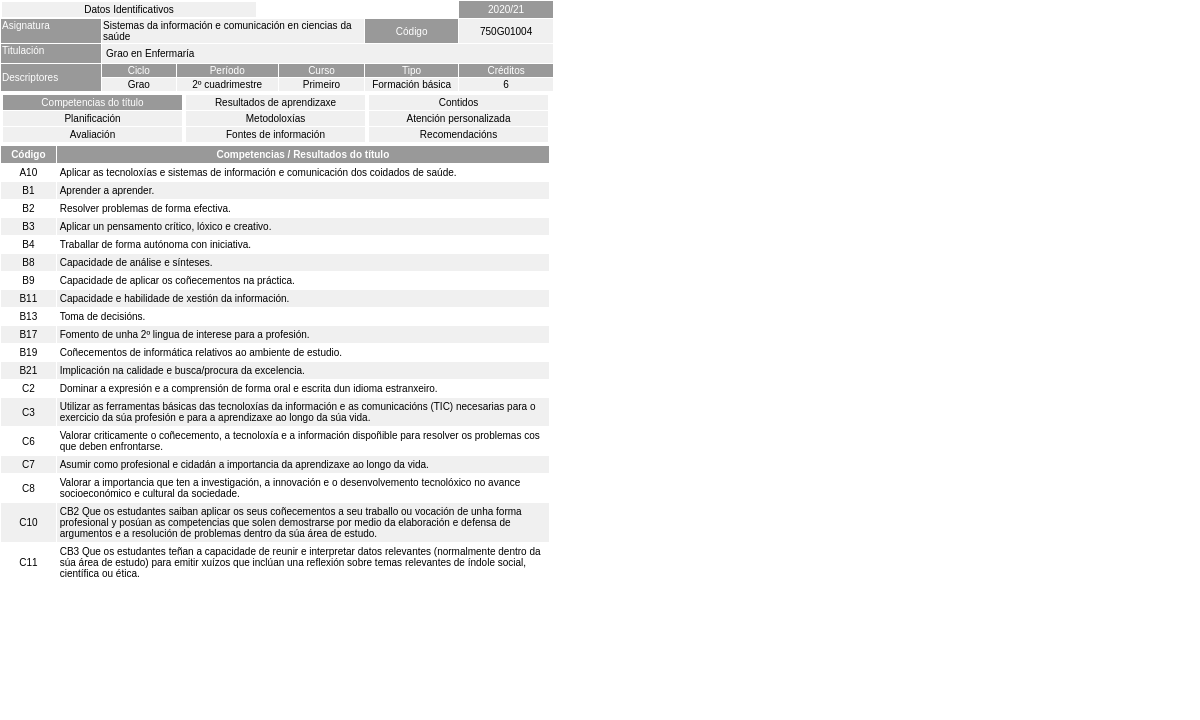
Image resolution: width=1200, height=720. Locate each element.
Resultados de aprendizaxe (275, 102)
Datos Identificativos (129, 9)
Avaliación (92, 134)
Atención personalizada (459, 118)
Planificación (92, 118)
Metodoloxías (275, 118)
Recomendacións (458, 134)
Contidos (458, 102)
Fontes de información (275, 134)
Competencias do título (92, 102)
